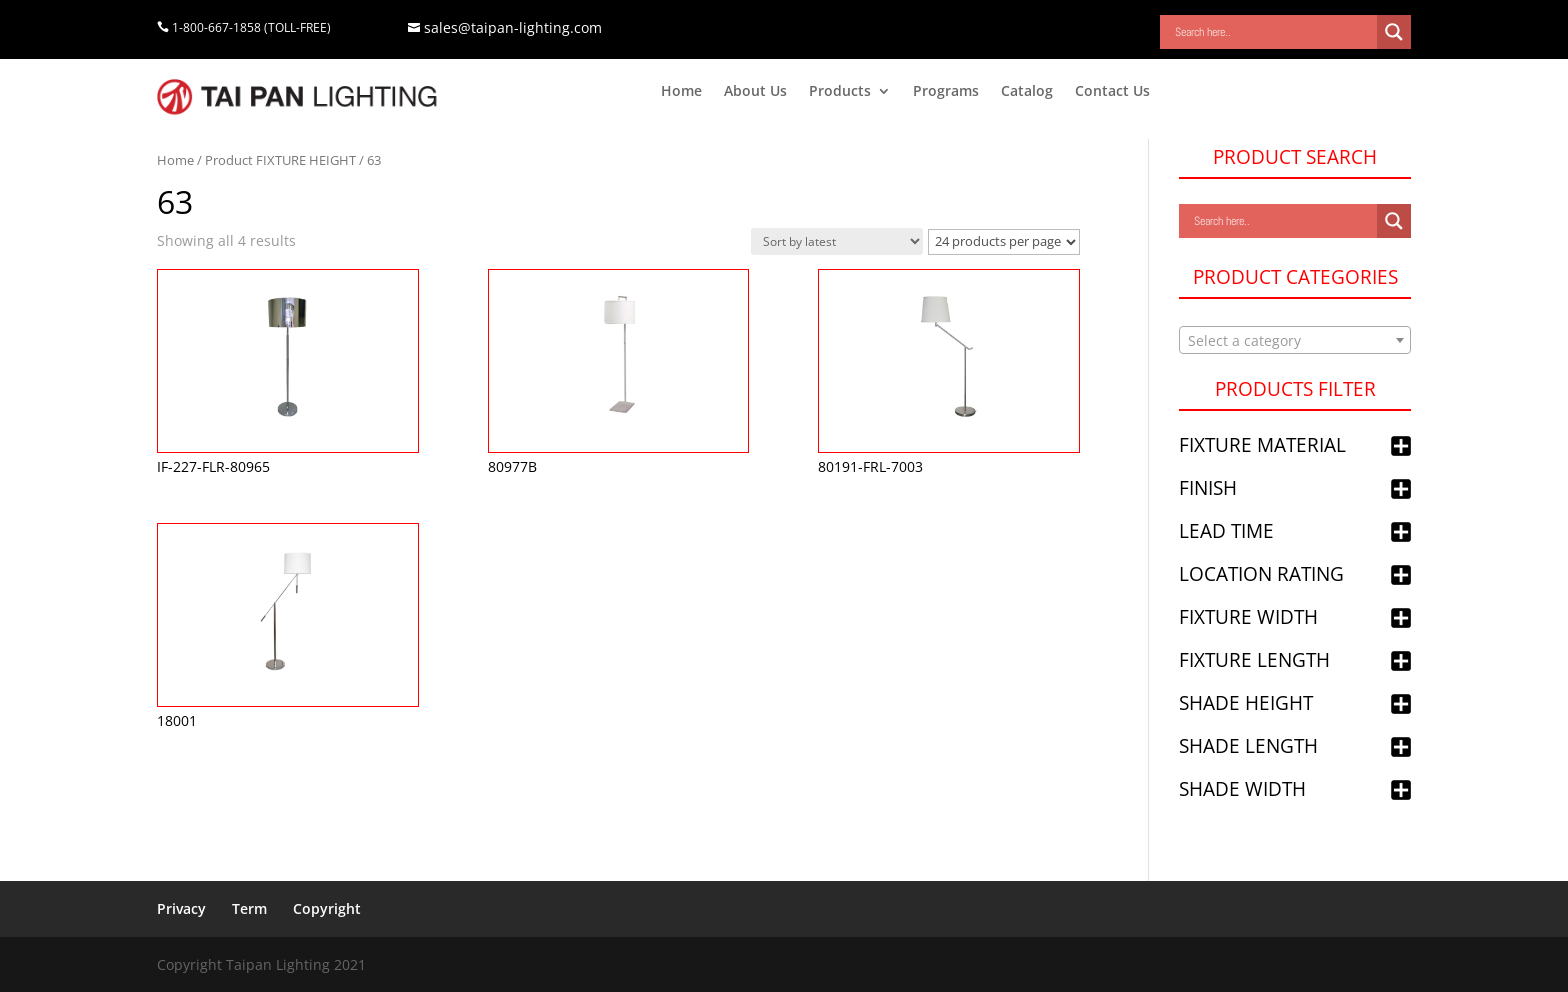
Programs (946, 92)
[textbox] (1295, 341)
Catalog (1027, 92)
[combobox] (1295, 340)
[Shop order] (837, 241)
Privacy (181, 908)
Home (681, 92)
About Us (755, 92)
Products (840, 92)
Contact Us (1112, 92)
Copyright (327, 908)
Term (249, 908)
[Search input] (1273, 32)
